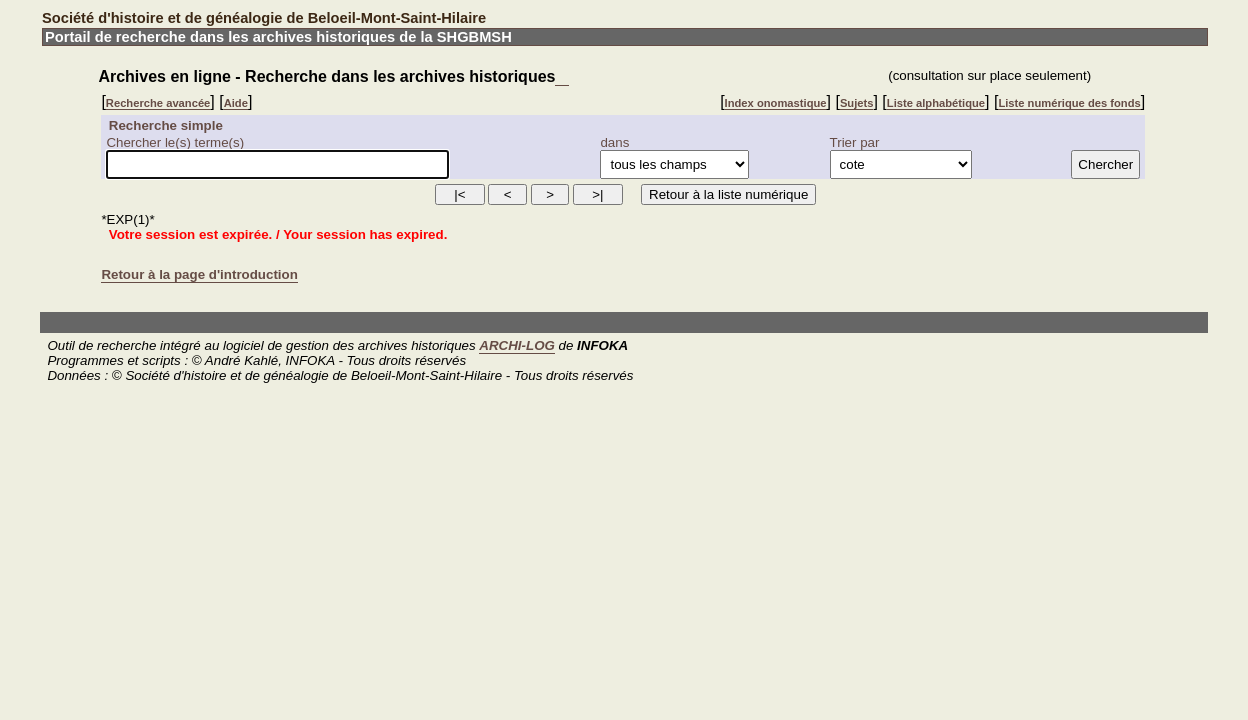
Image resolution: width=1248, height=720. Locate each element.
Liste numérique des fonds (1069, 103)
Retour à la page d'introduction (199, 274)
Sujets (857, 103)
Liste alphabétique (936, 103)
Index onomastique (776, 103)
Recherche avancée (158, 103)
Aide (236, 103)
